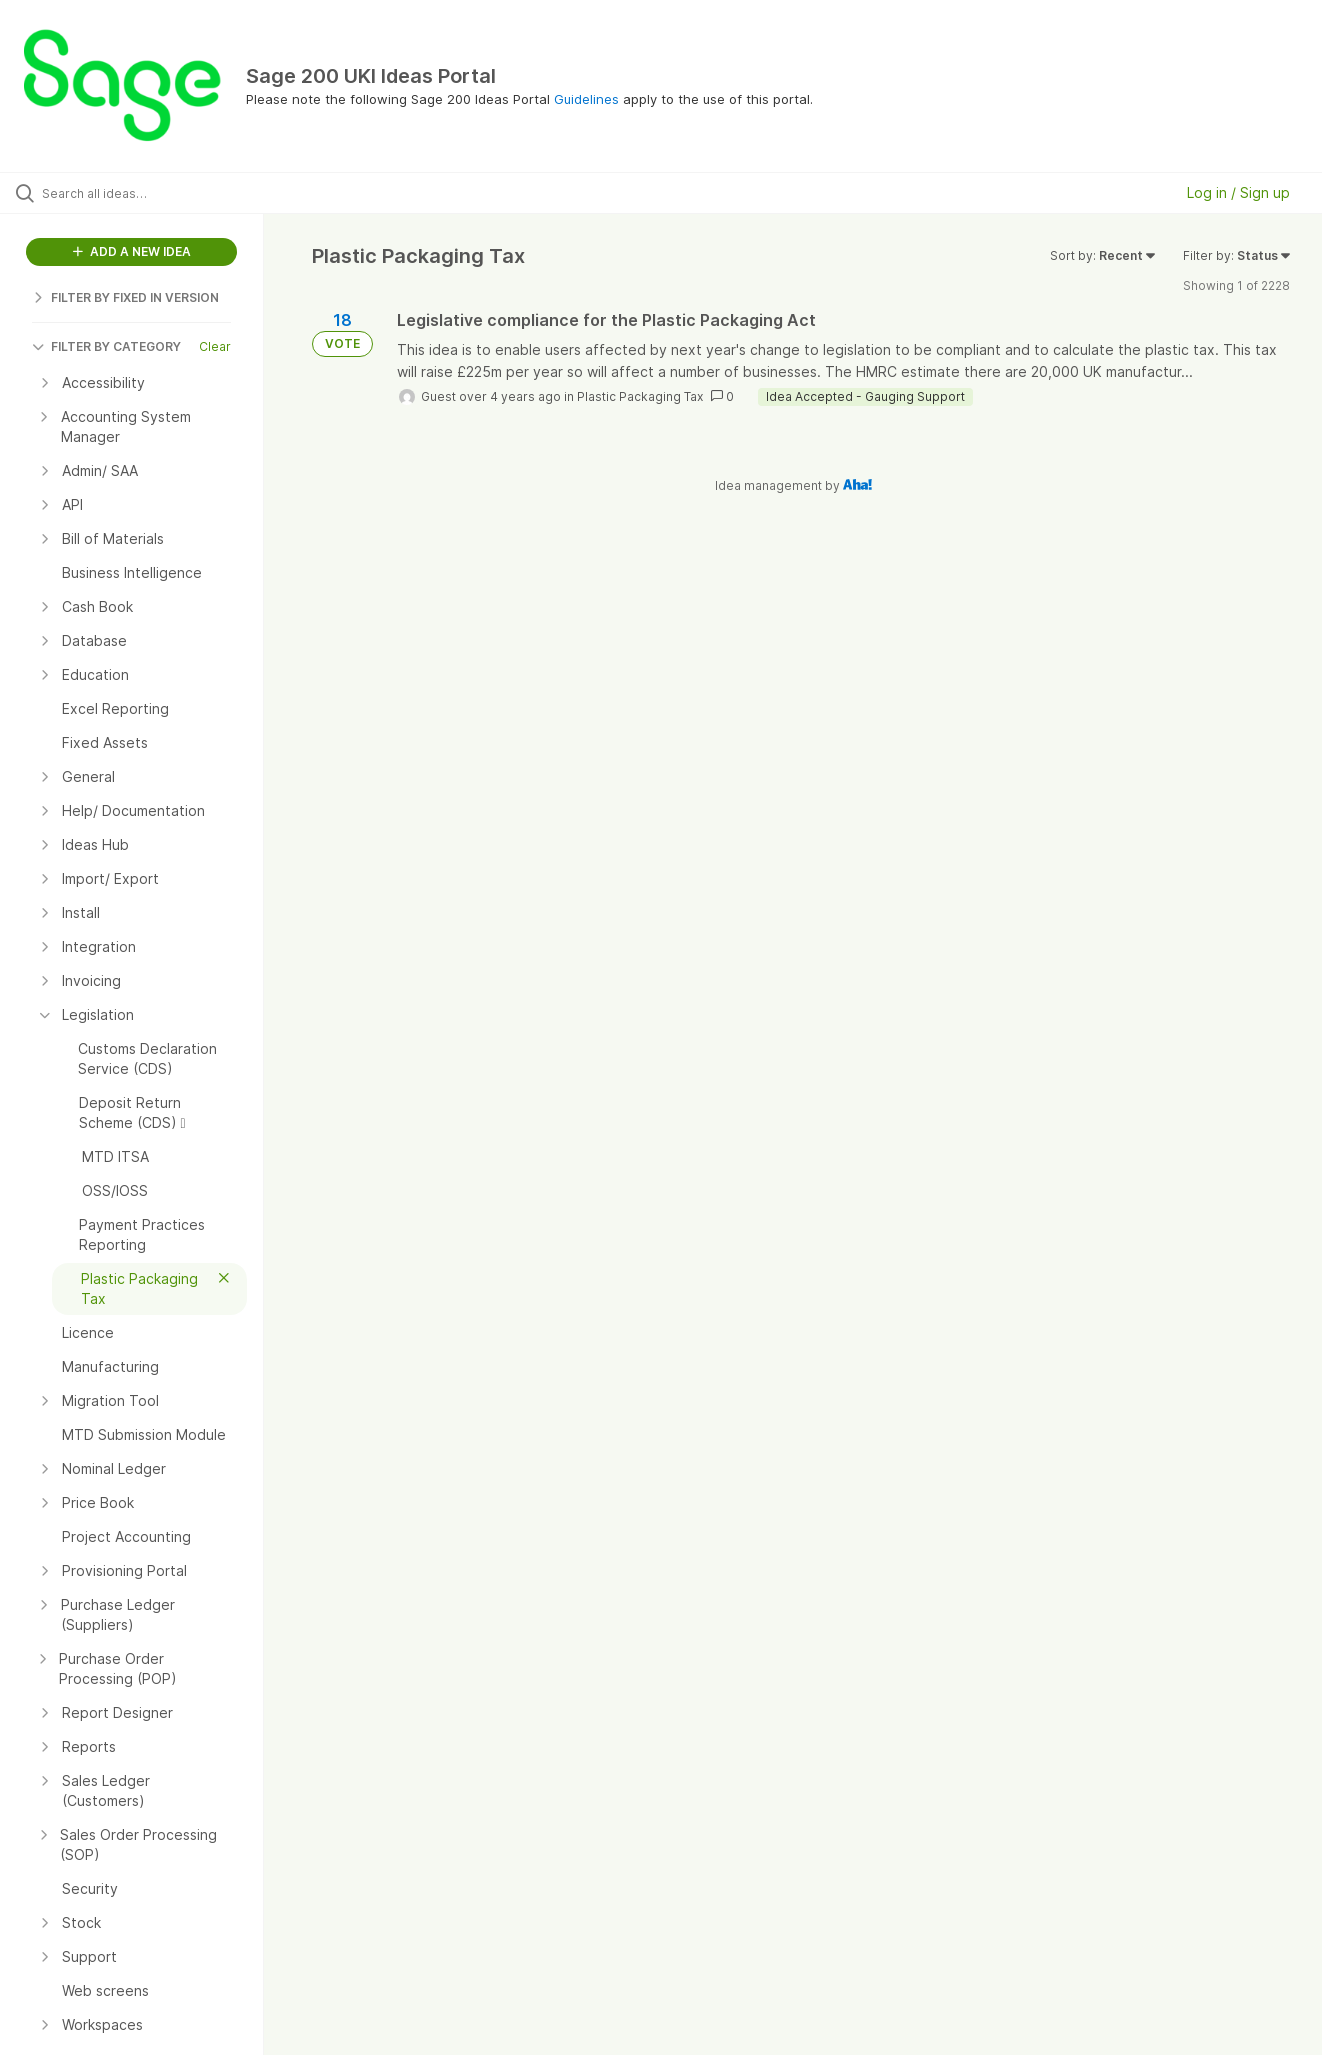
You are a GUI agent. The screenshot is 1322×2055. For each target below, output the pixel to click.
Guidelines (586, 99)
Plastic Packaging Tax (640, 396)
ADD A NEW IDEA (132, 251)
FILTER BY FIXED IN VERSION (125, 297)
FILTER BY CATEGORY (106, 346)
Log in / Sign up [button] (1238, 192)
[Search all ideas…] (157, 193)
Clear (215, 346)
